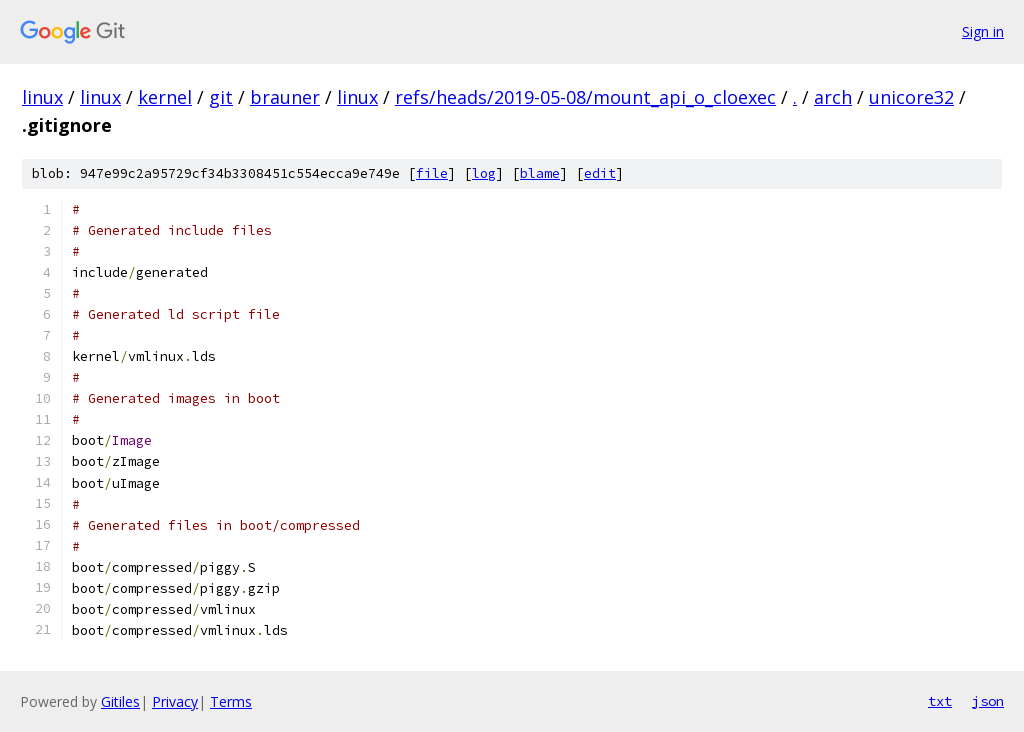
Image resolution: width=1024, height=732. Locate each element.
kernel (165, 97)
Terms (231, 701)
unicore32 (911, 97)
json (988, 701)
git (221, 97)
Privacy (175, 701)
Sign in (983, 31)
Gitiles (120, 701)
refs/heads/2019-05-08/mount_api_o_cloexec (585, 97)
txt (940, 701)
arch (833, 97)
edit (600, 173)
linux (42, 97)
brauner (285, 97)
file (432, 173)
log (484, 173)
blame (540, 173)
